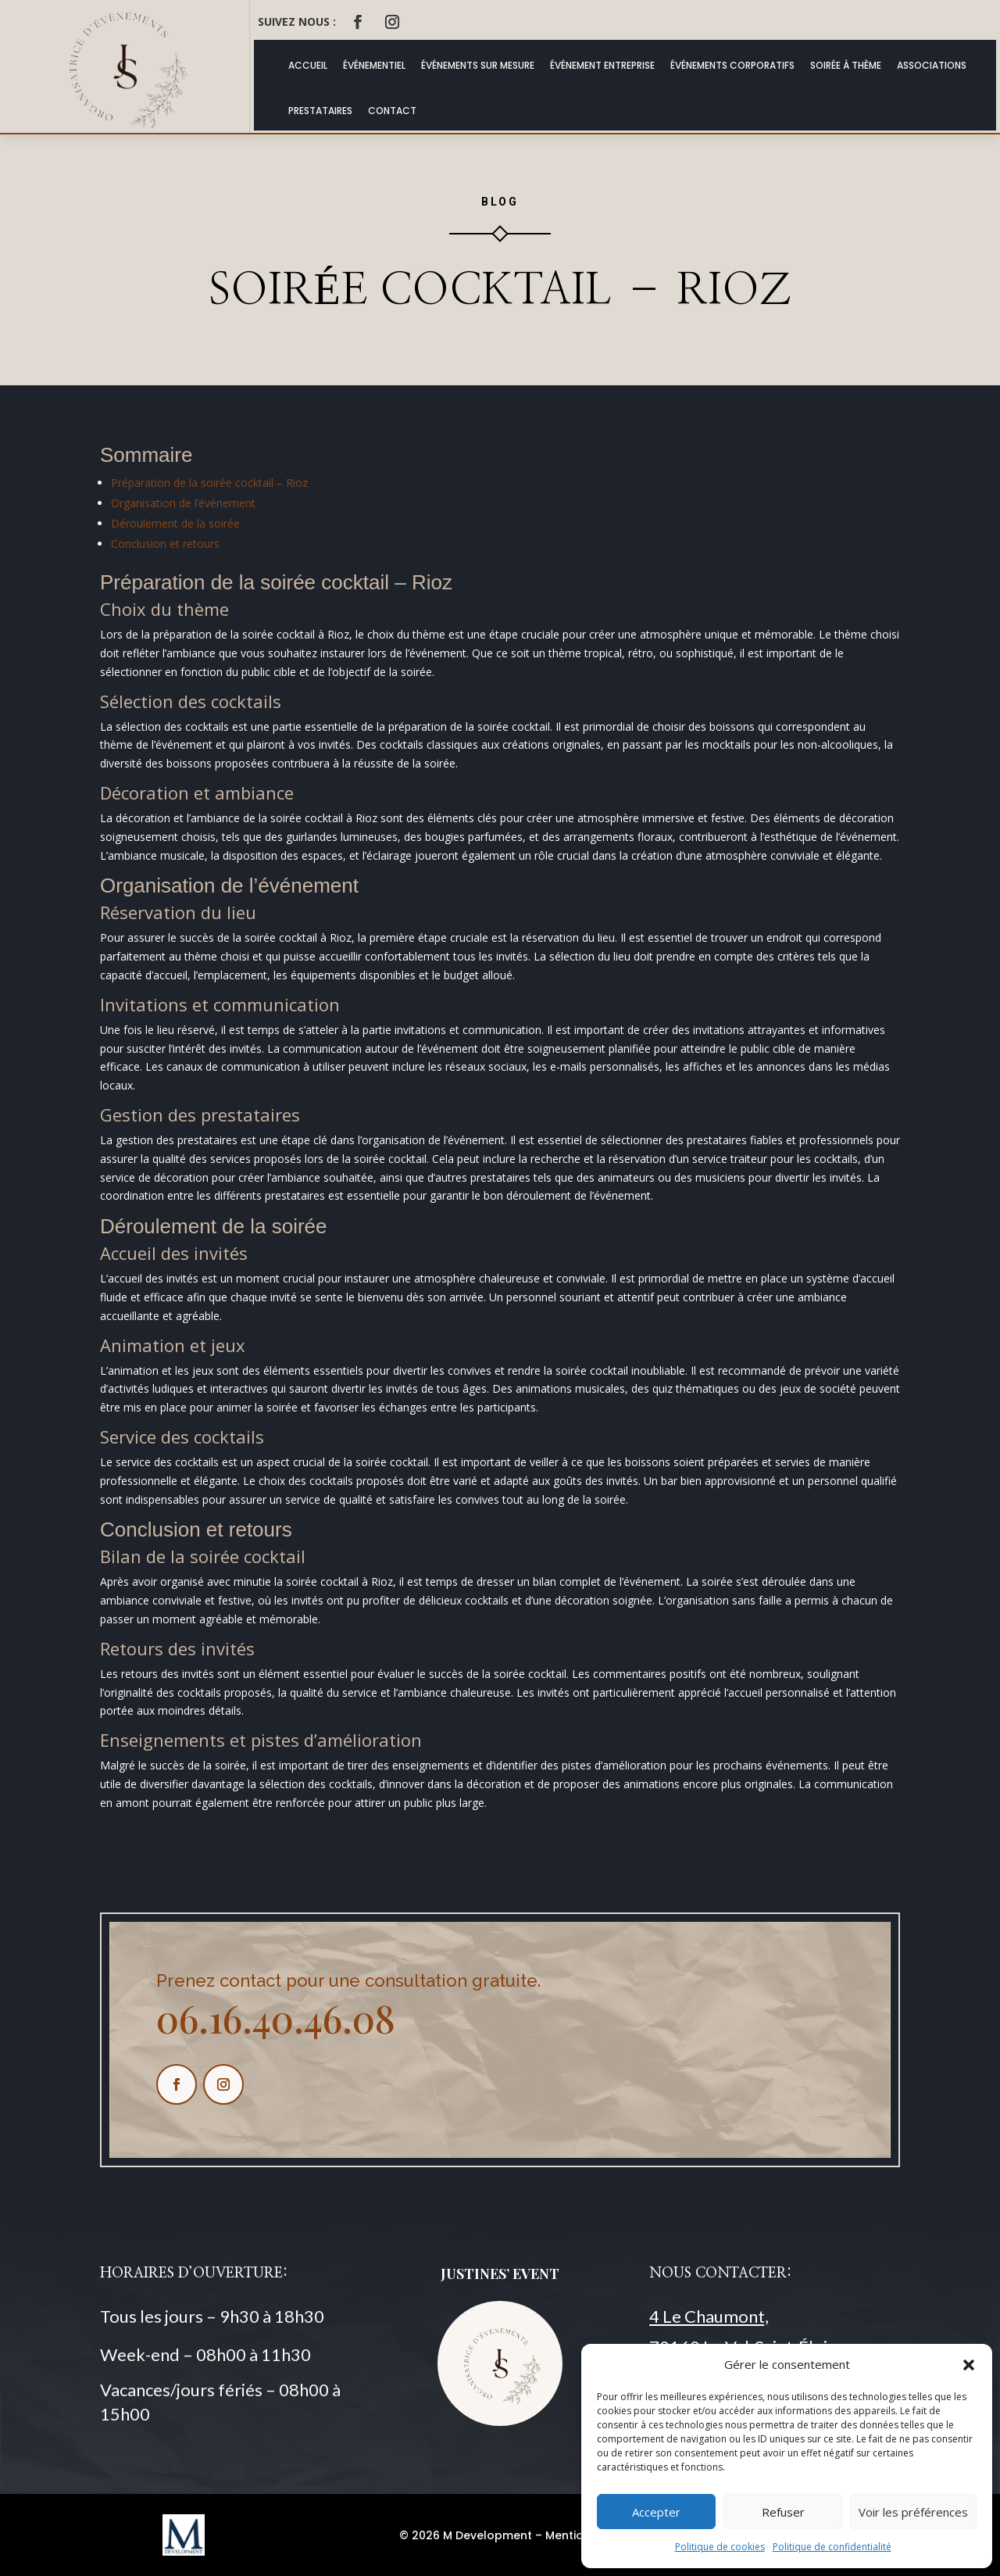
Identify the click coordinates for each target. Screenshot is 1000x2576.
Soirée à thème (845, 65)
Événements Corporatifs (732, 65)
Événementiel (374, 65)
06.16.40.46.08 (275, 2018)
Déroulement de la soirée (175, 523)
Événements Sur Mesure (477, 65)
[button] (969, 2365)
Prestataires (320, 110)
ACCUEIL (307, 65)
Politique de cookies (720, 2546)
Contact (392, 110)
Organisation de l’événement (183, 503)
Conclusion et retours (165, 543)
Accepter (656, 2512)
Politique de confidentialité (832, 2546)
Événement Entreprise (602, 65)
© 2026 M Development (465, 2535)
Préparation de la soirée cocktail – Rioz (209, 482)
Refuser (783, 2512)
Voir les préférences (913, 2512)
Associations (931, 65)
